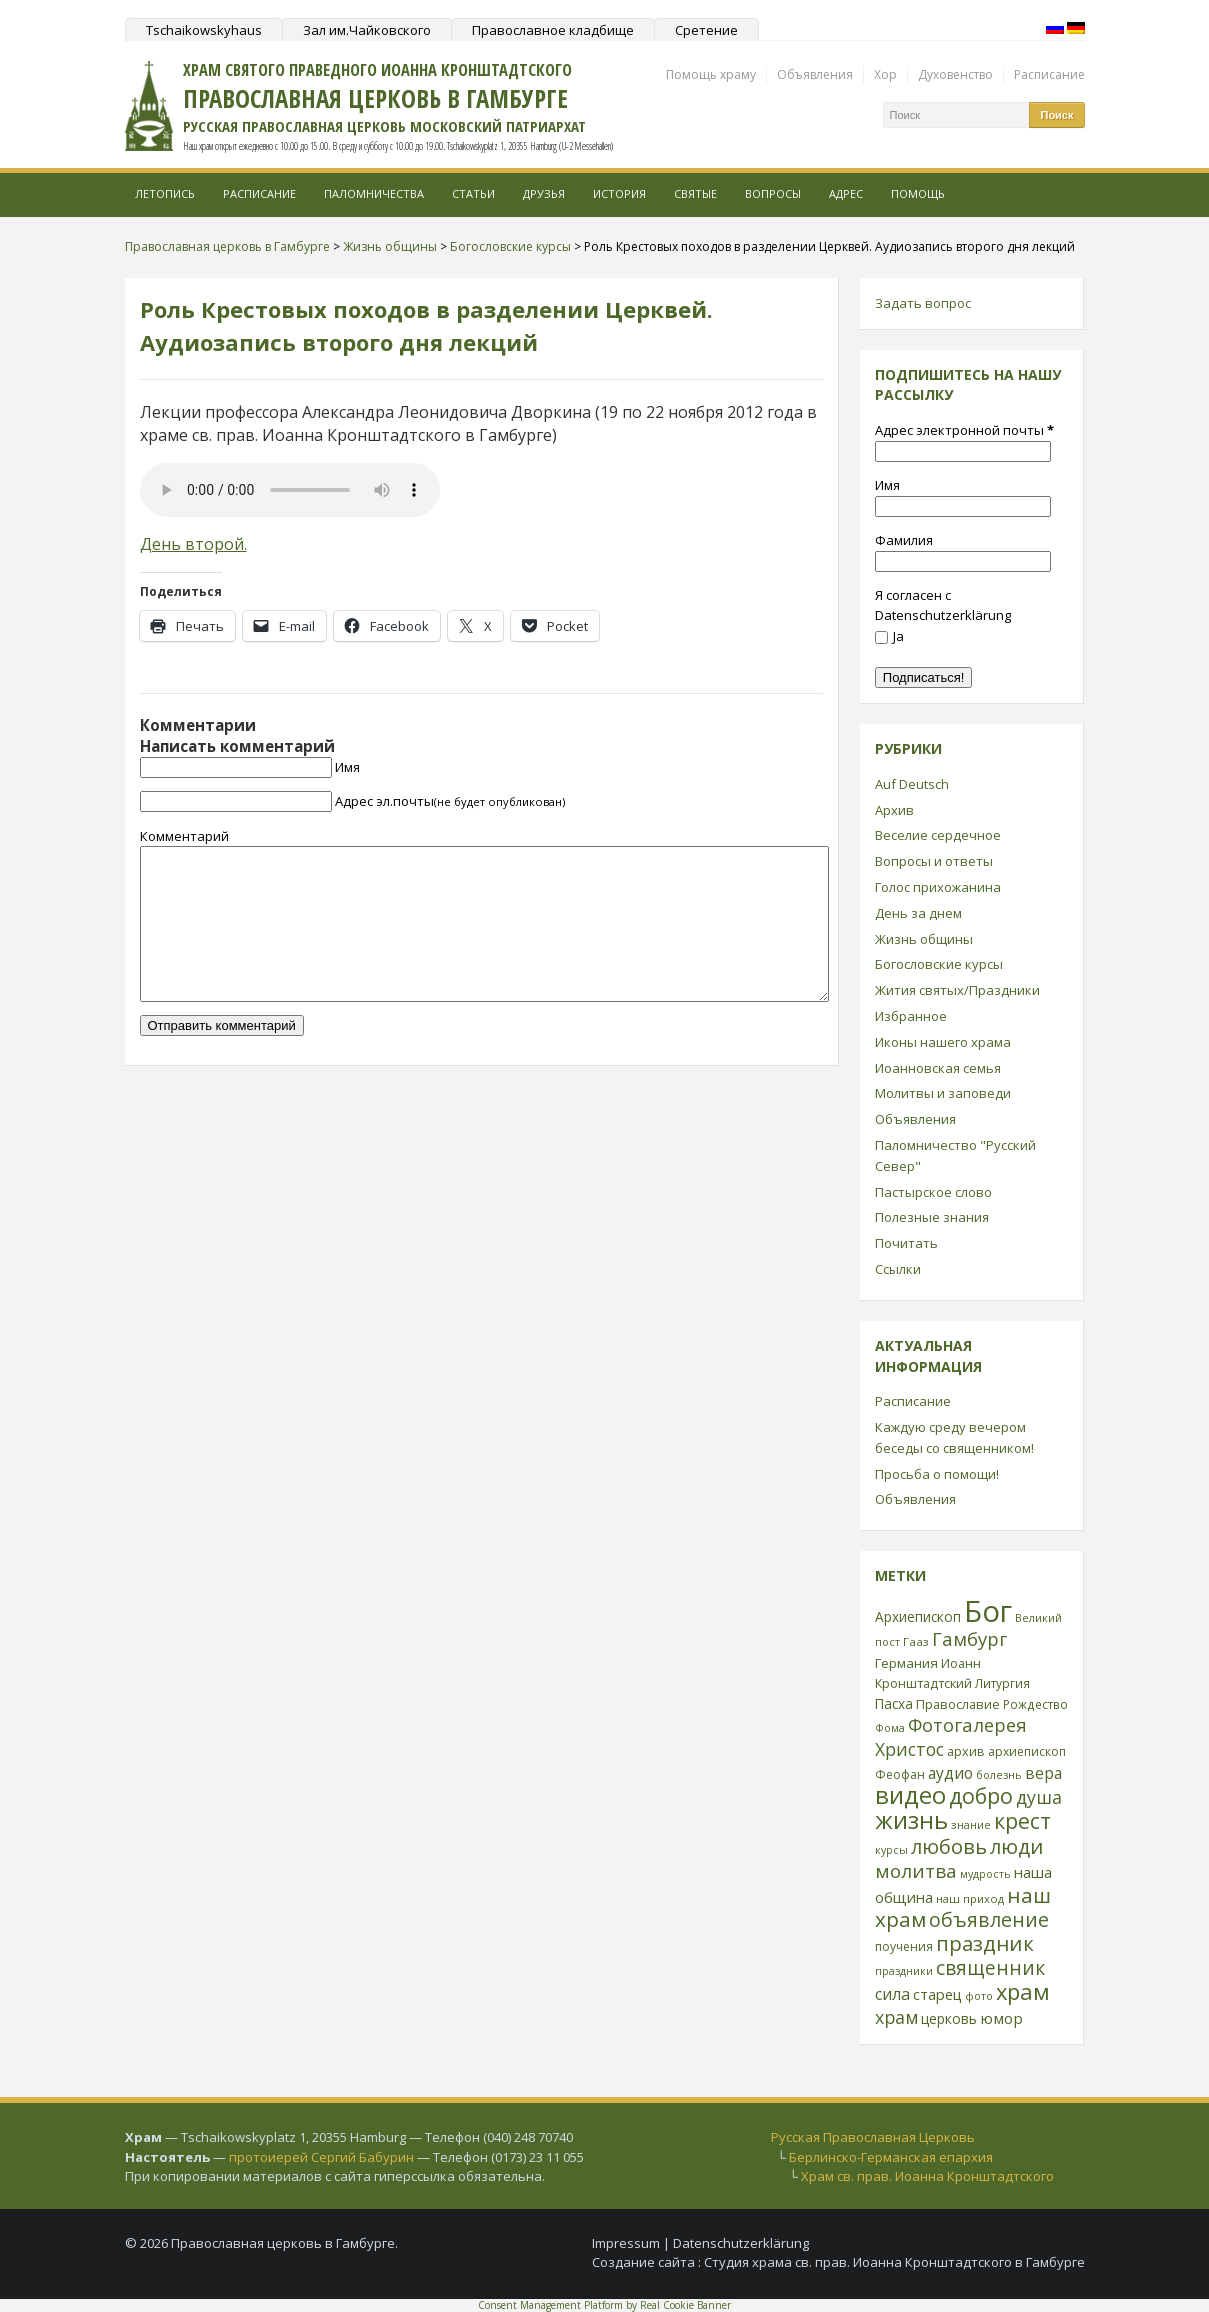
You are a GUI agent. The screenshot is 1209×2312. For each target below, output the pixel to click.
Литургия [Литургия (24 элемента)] (1002, 1683)
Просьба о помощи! (937, 1474)
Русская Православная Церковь (873, 2137)
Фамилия (904, 540)
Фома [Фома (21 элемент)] (890, 1727)
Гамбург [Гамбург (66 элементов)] (969, 1638)
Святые (695, 193)
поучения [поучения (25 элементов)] (904, 1946)
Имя (347, 767)
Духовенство (955, 74)
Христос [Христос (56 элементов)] (909, 1749)
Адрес (846, 193)
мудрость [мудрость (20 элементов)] (985, 1874)
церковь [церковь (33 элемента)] (949, 2018)
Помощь (918, 193)
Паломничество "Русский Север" (955, 1155)
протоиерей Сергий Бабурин (321, 2157)
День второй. (193, 544)
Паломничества (374, 193)
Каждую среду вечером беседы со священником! (954, 1437)
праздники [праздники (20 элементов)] (904, 1971)
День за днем (918, 913)
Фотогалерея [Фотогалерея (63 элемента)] (967, 1724)
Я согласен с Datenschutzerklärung (943, 605)
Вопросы (773, 193)
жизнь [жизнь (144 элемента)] (911, 1820)
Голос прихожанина (938, 887)
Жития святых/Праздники (957, 990)
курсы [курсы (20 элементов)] (891, 1850)
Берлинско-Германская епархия (891, 2157)
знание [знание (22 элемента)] (971, 1824)
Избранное (911, 1016)
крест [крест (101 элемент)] (1022, 1820)
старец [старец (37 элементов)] (937, 1994)
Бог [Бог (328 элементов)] (988, 1611)
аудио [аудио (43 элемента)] (950, 1773)
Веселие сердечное (938, 835)
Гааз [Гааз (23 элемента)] (916, 1641)
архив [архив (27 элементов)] (966, 1751)
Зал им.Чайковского (367, 30)
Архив (894, 810)
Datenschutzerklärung (741, 2243)
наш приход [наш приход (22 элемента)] (970, 1898)
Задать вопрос (923, 303)
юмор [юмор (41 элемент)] (1001, 2018)
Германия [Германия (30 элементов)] (906, 1663)
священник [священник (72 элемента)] (990, 1968)
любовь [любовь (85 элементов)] (949, 1846)
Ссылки (898, 1269)
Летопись (165, 193)
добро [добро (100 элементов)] (981, 1795)
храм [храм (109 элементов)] (1023, 1991)
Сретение (706, 30)
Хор (885, 74)
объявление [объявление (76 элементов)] (989, 1919)
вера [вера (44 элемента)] (1043, 1773)
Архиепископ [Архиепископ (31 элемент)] (918, 1616)
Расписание (1049, 74)
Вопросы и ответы (934, 861)
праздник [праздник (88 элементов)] (985, 1943)
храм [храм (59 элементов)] (896, 2017)
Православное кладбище (553, 30)
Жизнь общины (924, 939)
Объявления (815, 74)
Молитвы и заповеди (943, 1093)
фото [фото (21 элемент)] (979, 1995)
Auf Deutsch (912, 784)
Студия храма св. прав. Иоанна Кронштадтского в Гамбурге (894, 2262)
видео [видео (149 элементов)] (910, 1794)
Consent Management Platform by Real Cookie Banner (604, 2305)
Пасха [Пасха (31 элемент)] (894, 1703)
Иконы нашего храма (943, 1042)
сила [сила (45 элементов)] (892, 1994)
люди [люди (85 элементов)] (1016, 1846)
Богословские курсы (939, 964)
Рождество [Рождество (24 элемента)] (1035, 1704)
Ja (889, 636)
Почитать (906, 1243)
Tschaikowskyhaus (204, 30)
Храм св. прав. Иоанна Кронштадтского (927, 2176)
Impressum (626, 2243)
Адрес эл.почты (450, 801)
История (619, 193)
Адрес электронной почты (964, 430)
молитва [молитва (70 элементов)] (916, 1871)
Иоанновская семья (938, 1068)
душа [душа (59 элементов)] (1039, 1797)
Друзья (544, 193)
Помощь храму (711, 74)
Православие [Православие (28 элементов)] (958, 1704)
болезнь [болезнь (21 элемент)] (999, 1774)
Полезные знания (932, 1217)
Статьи (473, 193)
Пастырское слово (933, 1192)
